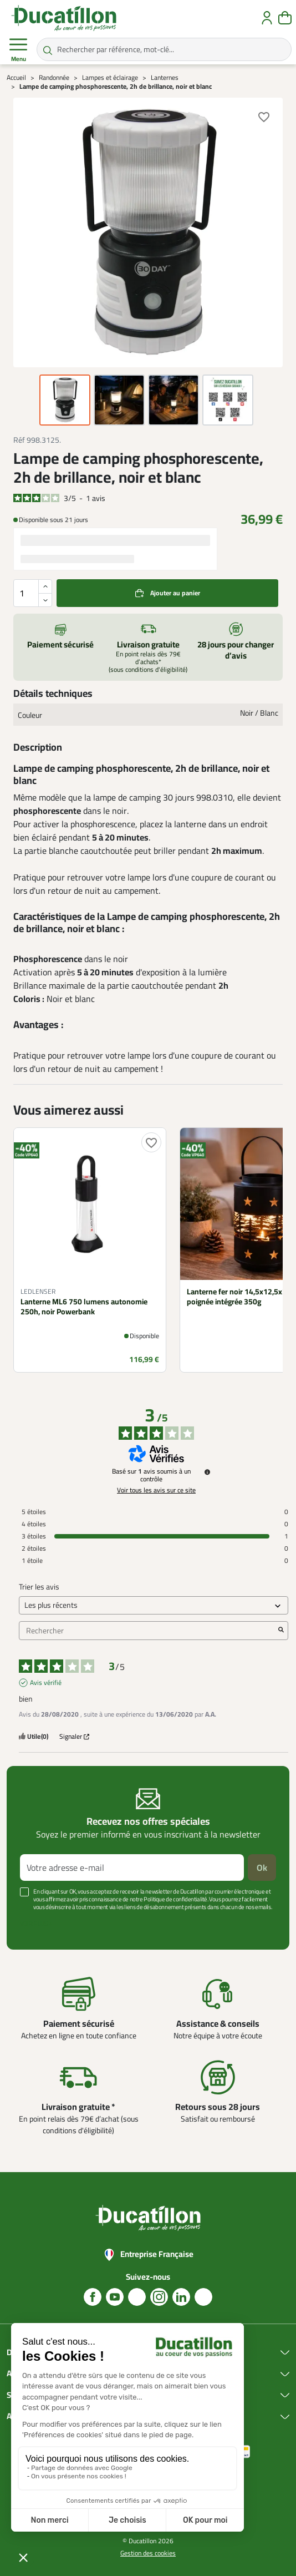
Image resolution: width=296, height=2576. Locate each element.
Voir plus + (36, 1923)
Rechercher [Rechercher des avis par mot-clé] (148, 1631)
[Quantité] (32, 593)
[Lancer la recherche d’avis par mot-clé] (281, 1630)
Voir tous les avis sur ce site (156, 1490)
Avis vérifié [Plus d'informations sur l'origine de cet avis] (46, 1682)
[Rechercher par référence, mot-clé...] (164, 49)
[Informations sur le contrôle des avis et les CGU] (207, 1471)
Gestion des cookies (148, 2553)
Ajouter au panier (175, 592)
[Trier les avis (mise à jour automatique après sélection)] (153, 1605)
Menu (18, 50)
